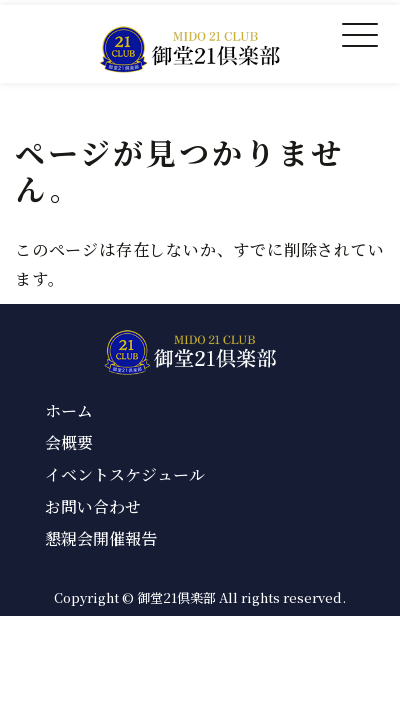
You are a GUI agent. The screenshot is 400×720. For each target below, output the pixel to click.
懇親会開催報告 (101, 538)
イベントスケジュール (125, 474)
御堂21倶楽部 (176, 597)
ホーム (69, 410)
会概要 (69, 442)
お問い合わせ (93, 506)
